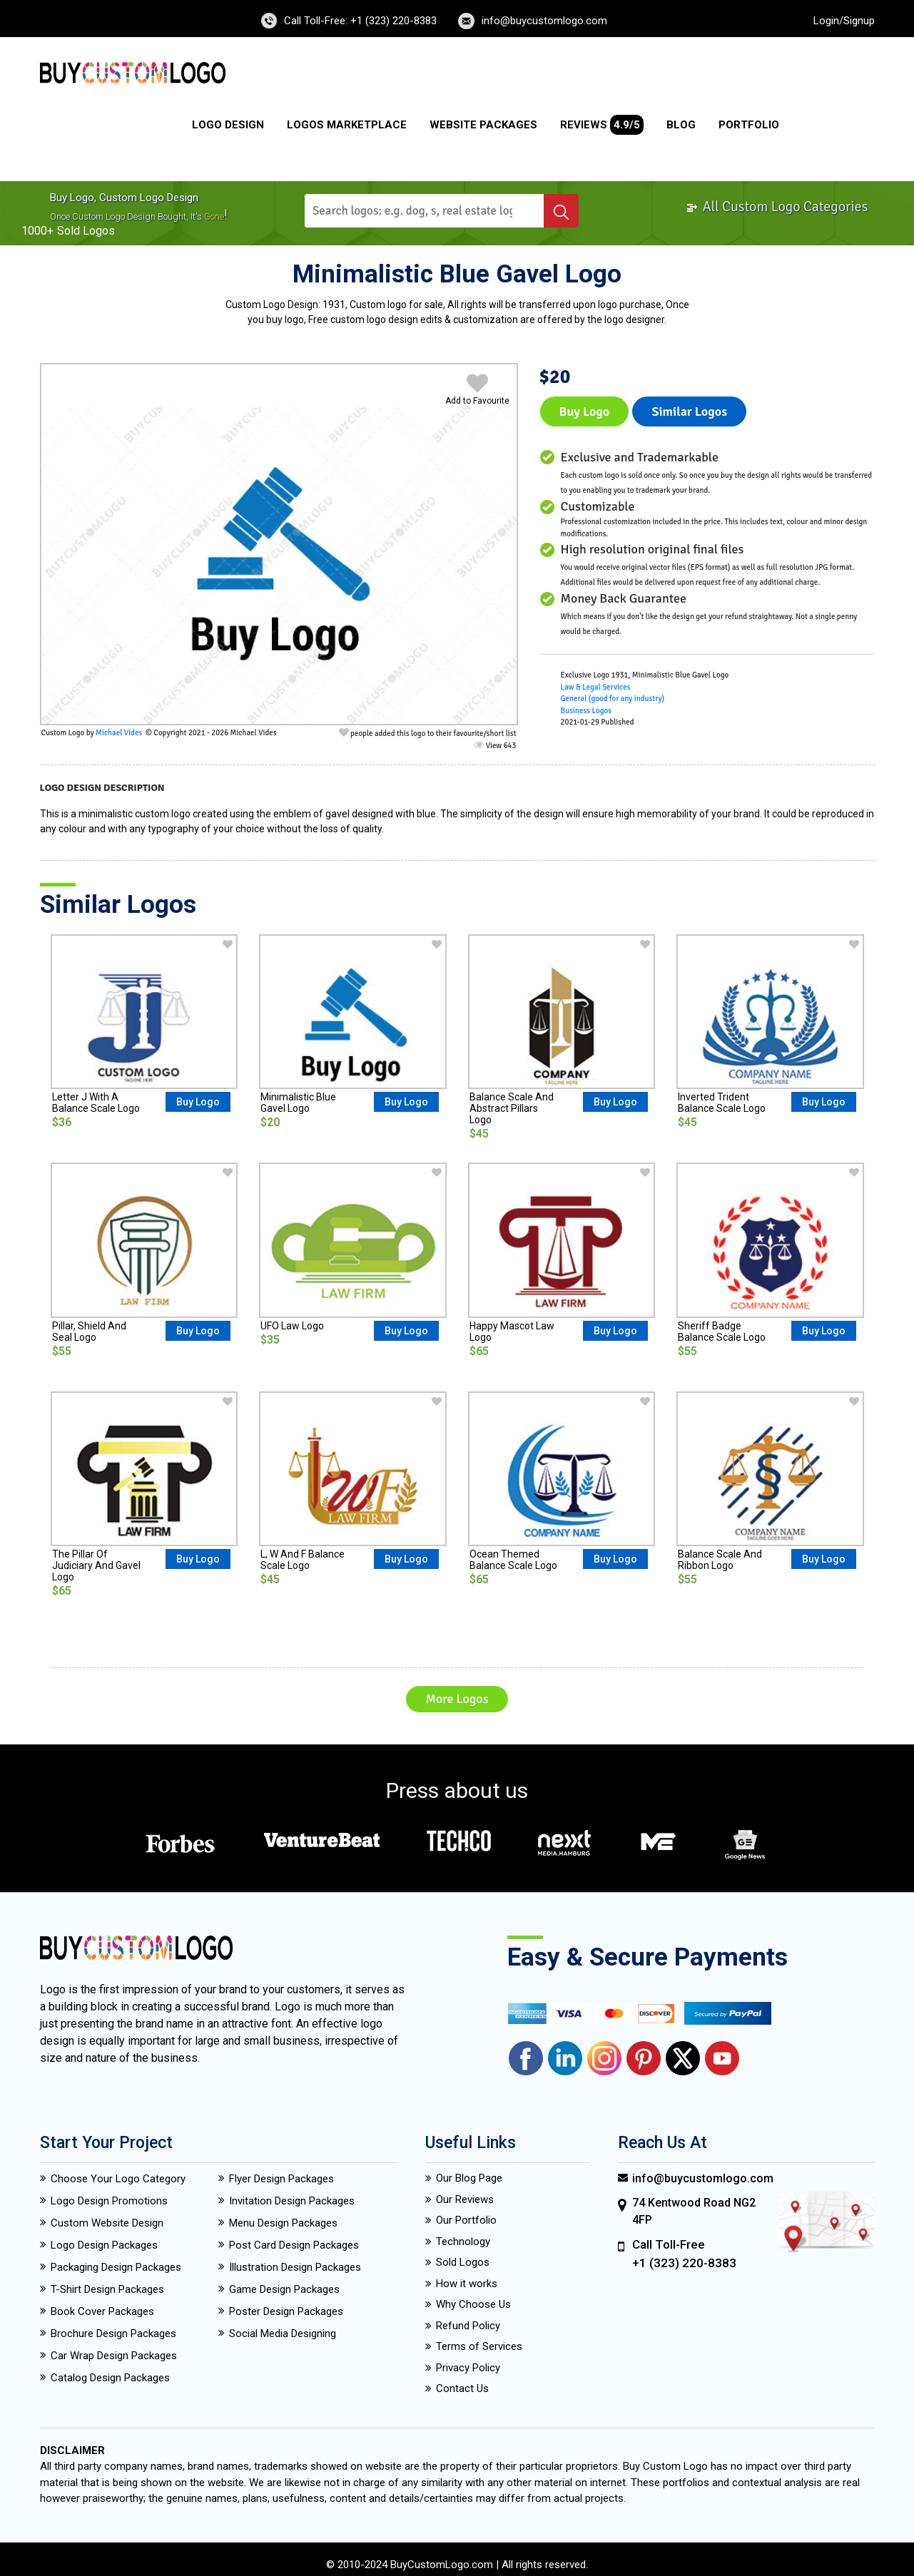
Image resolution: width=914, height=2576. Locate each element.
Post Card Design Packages (294, 2245)
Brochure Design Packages (113, 2333)
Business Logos (586, 710)
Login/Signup (844, 20)
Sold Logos (462, 2262)
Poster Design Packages (286, 2311)
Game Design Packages (284, 2289)
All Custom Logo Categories (777, 206)
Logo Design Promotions (109, 2200)
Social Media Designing (282, 2333)
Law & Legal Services (596, 687)
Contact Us (462, 2388)
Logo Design (228, 124)
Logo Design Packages (104, 2245)
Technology (463, 2241)
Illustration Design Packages (295, 2267)
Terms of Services (479, 2346)
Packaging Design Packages (116, 2267)
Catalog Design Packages (110, 2377)
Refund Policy (468, 2325)
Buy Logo (584, 411)
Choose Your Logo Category (118, 2178)
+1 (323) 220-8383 (684, 2263)
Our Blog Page (469, 2178)
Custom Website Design (107, 2223)
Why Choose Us (473, 2304)
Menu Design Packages (283, 2223)
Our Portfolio (466, 2220)
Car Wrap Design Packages (114, 2355)
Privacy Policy (468, 2367)
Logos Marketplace (347, 124)
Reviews (602, 125)
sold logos (86, 230)
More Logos (456, 1699)
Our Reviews (465, 2199)
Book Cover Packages (102, 2311)
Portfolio (748, 124)
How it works (466, 2283)
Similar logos (689, 411)
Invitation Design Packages (292, 2200)
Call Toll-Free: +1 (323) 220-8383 (360, 20)
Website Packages (483, 124)
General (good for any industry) (613, 698)
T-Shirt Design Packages (107, 2289)
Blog (681, 124)
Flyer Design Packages (281, 2178)
